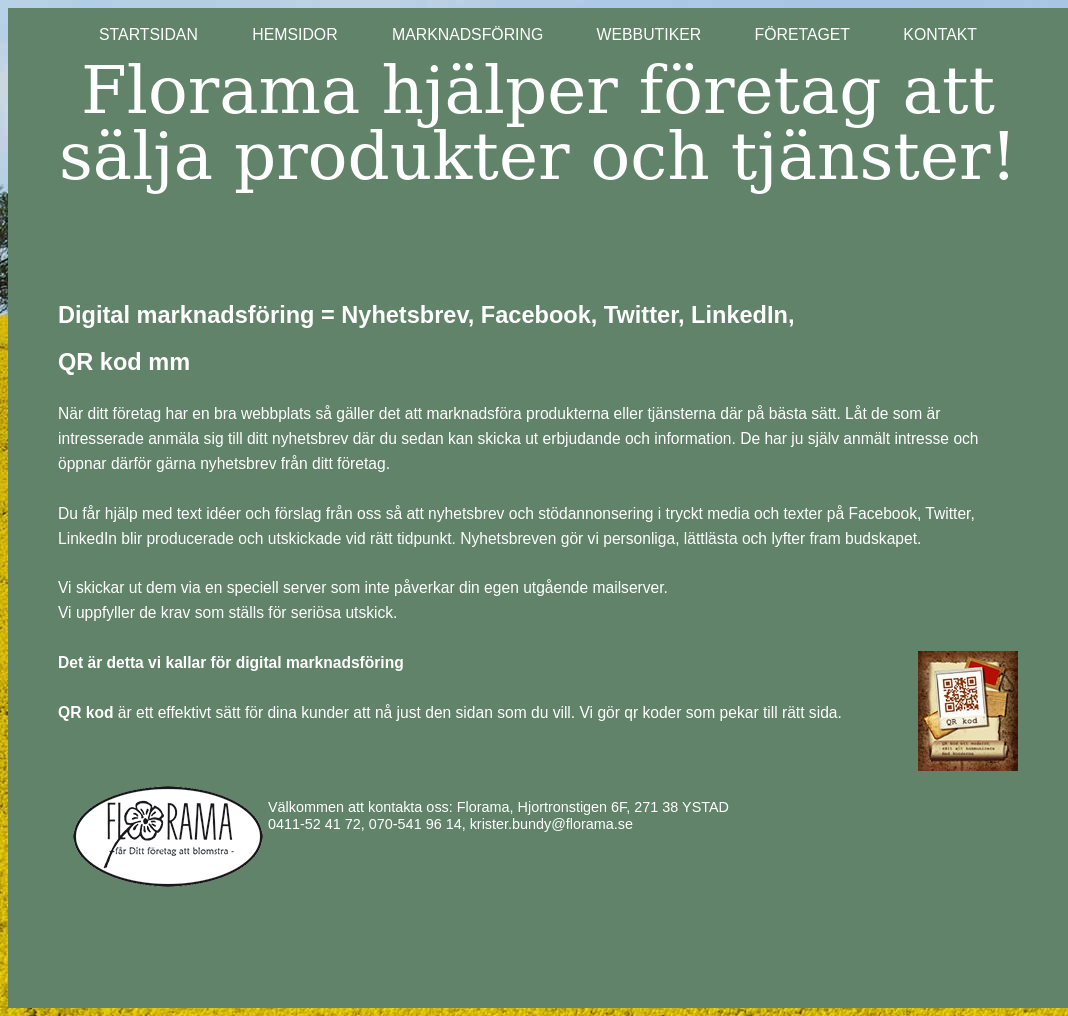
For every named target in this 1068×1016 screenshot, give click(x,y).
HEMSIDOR (322, 34)
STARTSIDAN (175, 34)
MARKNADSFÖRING (467, 34)
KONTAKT (940, 34)
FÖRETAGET (802, 34)
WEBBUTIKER (649, 34)
